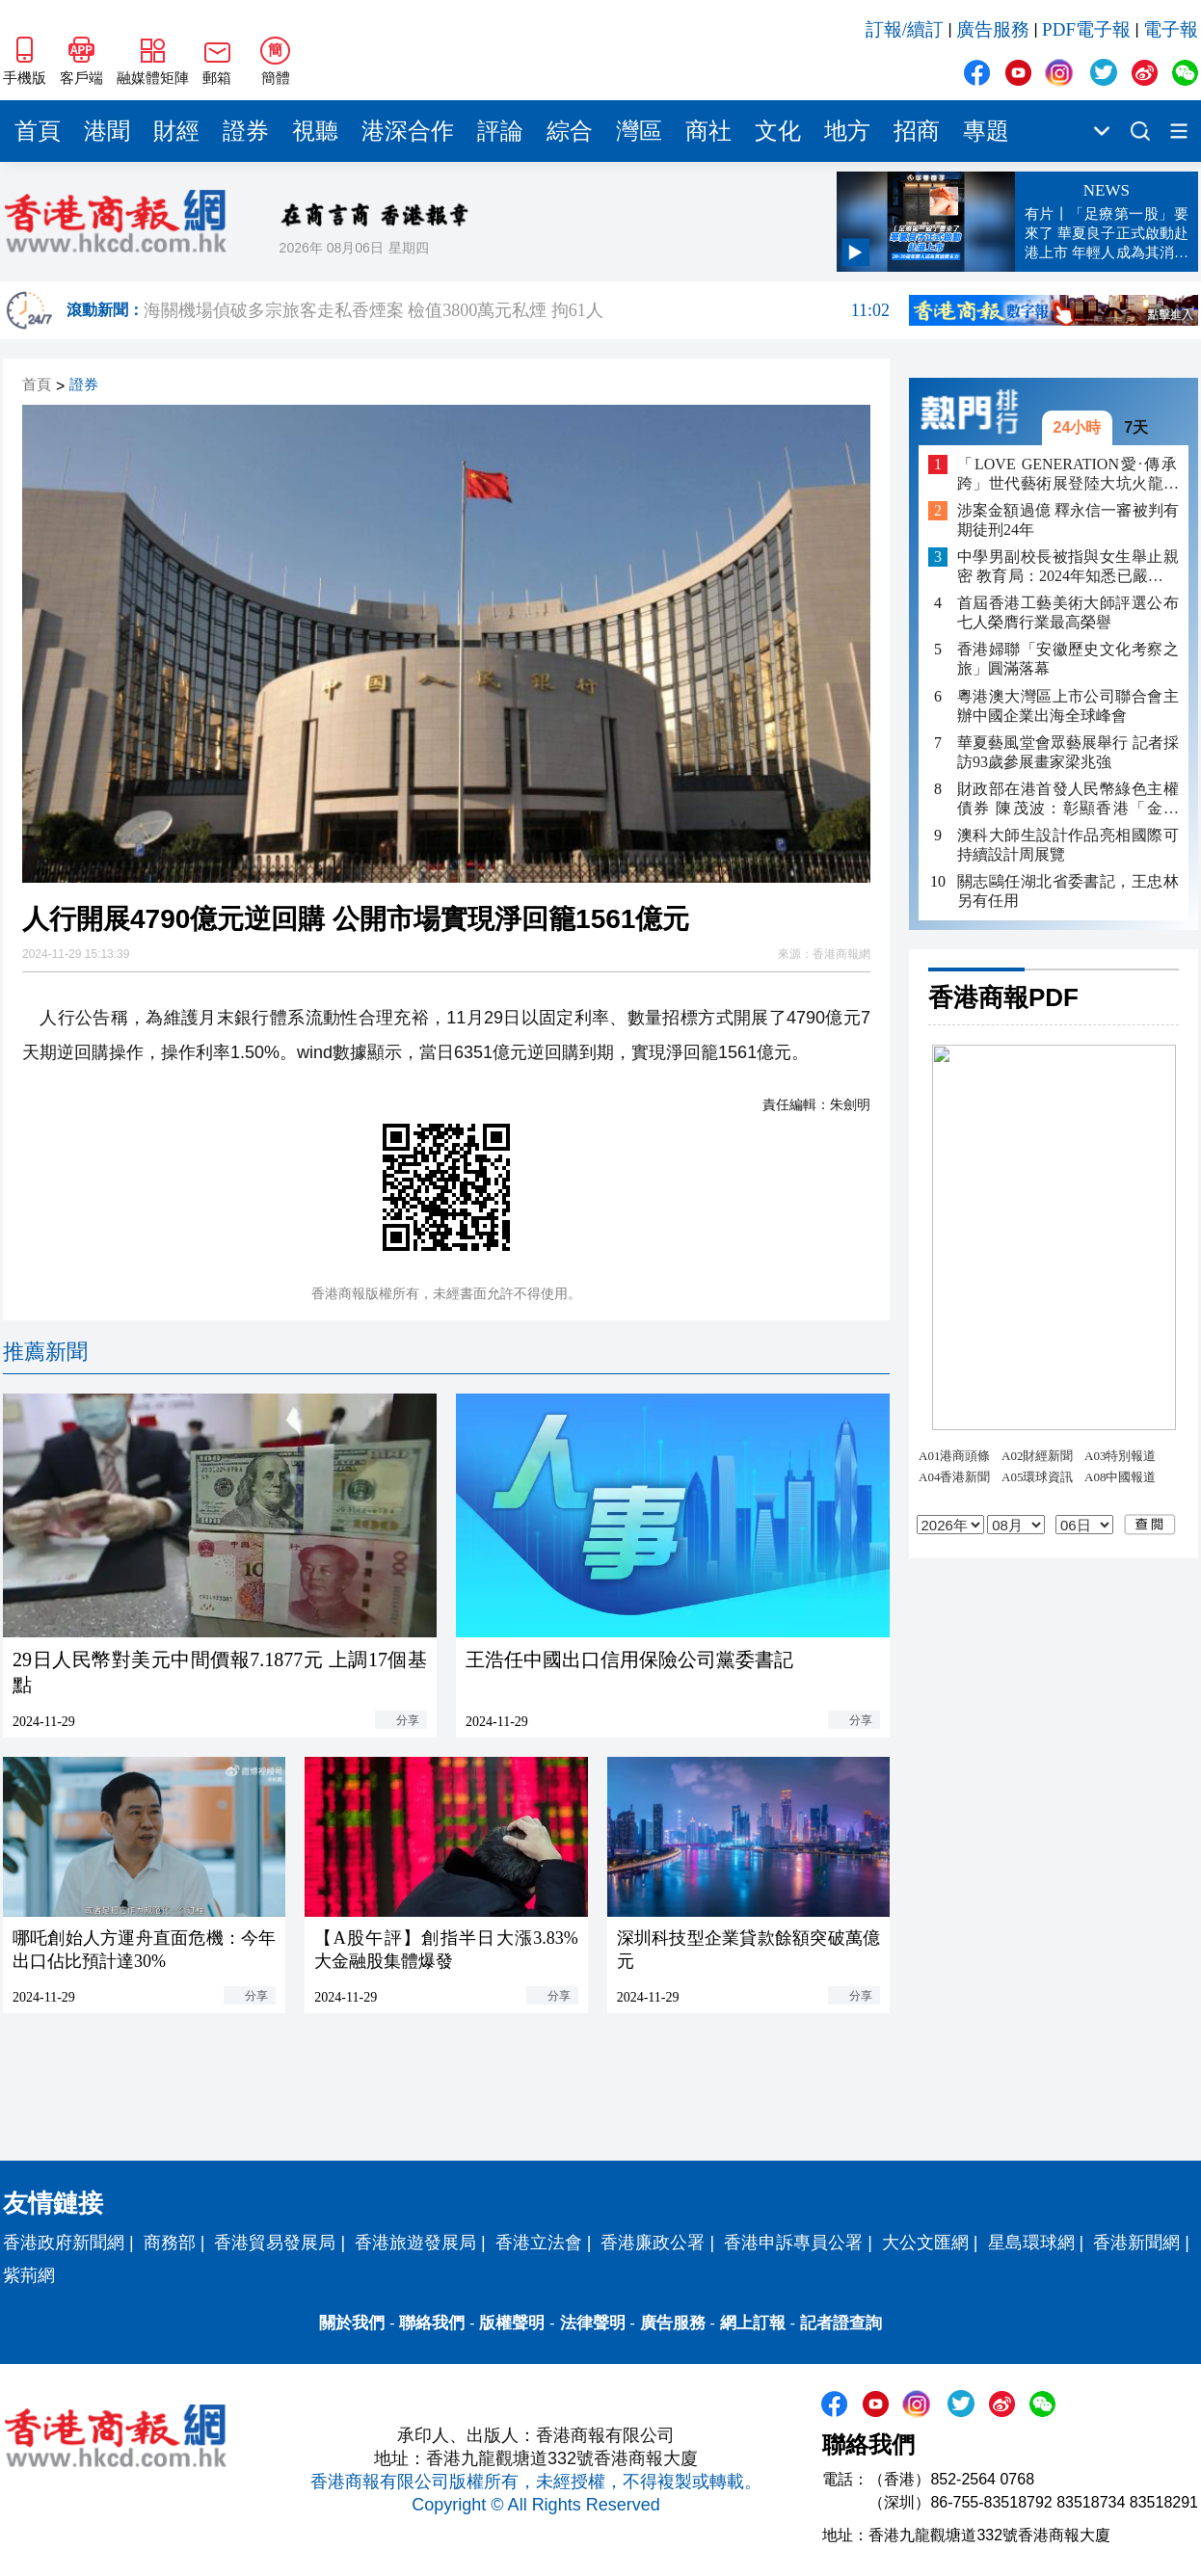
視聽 (315, 131)
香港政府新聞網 (63, 2242)
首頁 (37, 131)
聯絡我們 (432, 2323)
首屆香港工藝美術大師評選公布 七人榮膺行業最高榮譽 (1068, 612)
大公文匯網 (925, 2242)
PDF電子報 (1086, 29)
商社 (708, 131)
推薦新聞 (45, 1352)
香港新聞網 (1136, 2242)
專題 (986, 131)
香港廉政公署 (652, 2242)
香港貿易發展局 (274, 2242)
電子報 (1170, 29)
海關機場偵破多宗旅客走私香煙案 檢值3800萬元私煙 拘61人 (517, 310)
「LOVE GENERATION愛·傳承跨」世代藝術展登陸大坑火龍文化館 (1068, 474)
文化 (778, 131)
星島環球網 (1031, 2242)
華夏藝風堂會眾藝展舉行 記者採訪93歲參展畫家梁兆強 (1068, 752)
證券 (246, 131)
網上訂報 (753, 2323)
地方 (847, 131)
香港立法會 (538, 2242)
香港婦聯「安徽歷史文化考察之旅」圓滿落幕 (1068, 659)
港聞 (107, 131)
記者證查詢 (841, 2323)
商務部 (170, 2242)
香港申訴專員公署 (793, 2242)
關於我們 (352, 2323)
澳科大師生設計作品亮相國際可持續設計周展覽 (1068, 845)
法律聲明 (593, 2323)
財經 (176, 131)
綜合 (570, 131)
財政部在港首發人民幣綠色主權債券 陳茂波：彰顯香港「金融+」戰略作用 (1068, 799)
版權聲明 (512, 2323)
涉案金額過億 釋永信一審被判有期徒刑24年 (1068, 520)
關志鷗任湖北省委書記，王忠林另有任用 (1068, 891)
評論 (500, 131)
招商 (917, 131)
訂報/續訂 (905, 29)
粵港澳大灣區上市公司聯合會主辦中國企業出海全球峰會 (1068, 706)
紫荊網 (29, 2275)
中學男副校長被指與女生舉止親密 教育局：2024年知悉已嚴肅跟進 (1068, 567)
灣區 (639, 131)
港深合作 (407, 131)
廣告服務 (992, 29)
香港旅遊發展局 (415, 2242)
